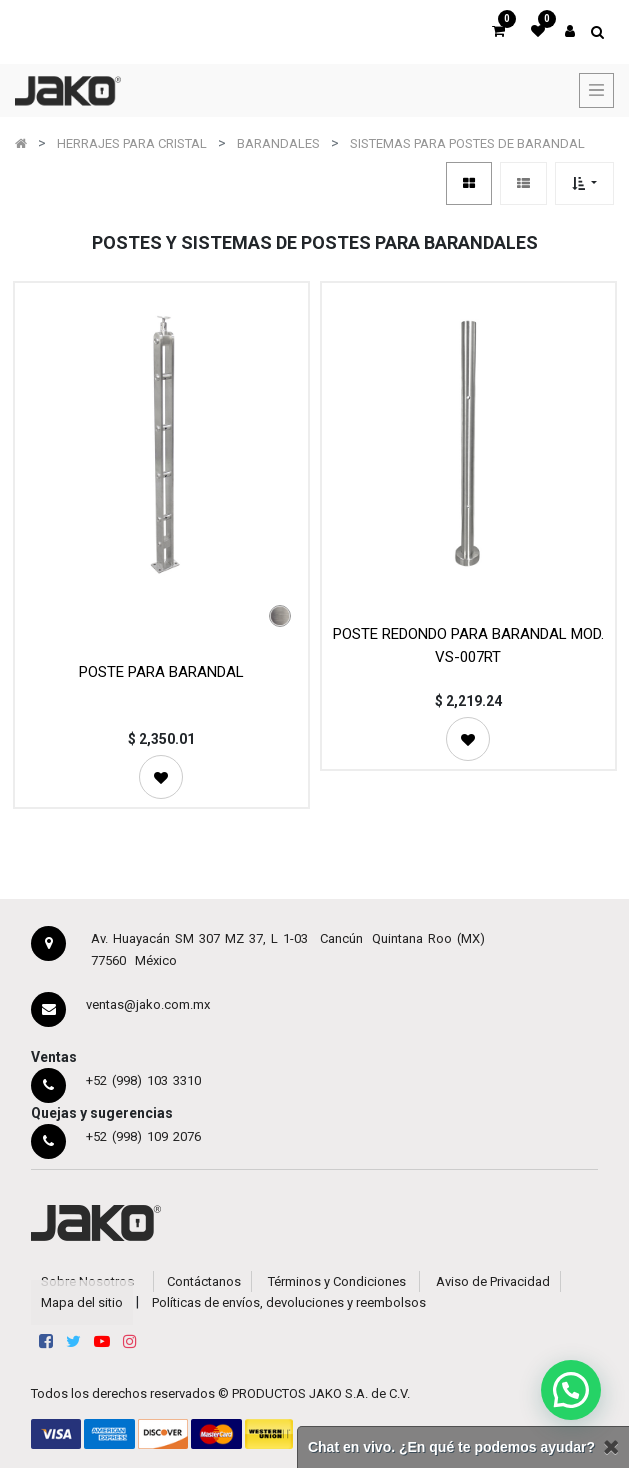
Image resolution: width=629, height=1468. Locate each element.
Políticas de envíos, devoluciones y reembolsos (289, 1302)
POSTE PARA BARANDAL (161, 672)
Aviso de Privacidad (493, 1281)
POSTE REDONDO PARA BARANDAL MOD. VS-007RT (468, 645)
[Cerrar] (611, 1447)
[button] (584, 183)
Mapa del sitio (82, 1302)
